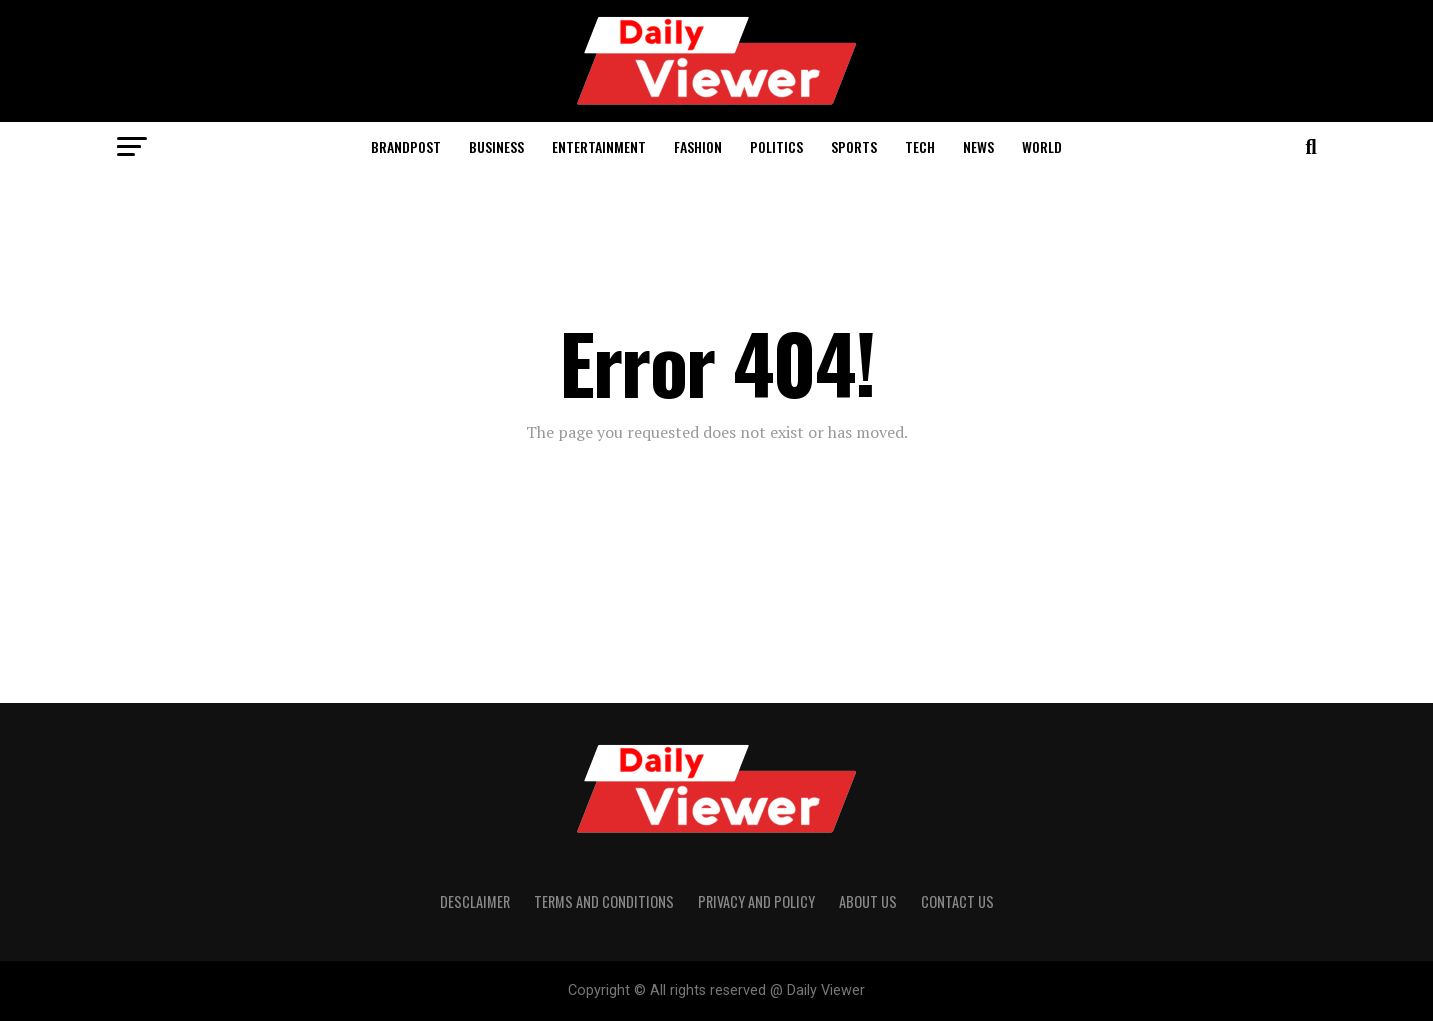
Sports (854, 146)
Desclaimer (475, 901)
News (978, 146)
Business (496, 146)
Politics (776, 146)
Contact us (957, 901)
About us (868, 901)
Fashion (698, 146)
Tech (920, 146)
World (1042, 146)
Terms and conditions (604, 901)
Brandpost (406, 146)
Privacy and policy (756, 901)
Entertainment (599, 146)
